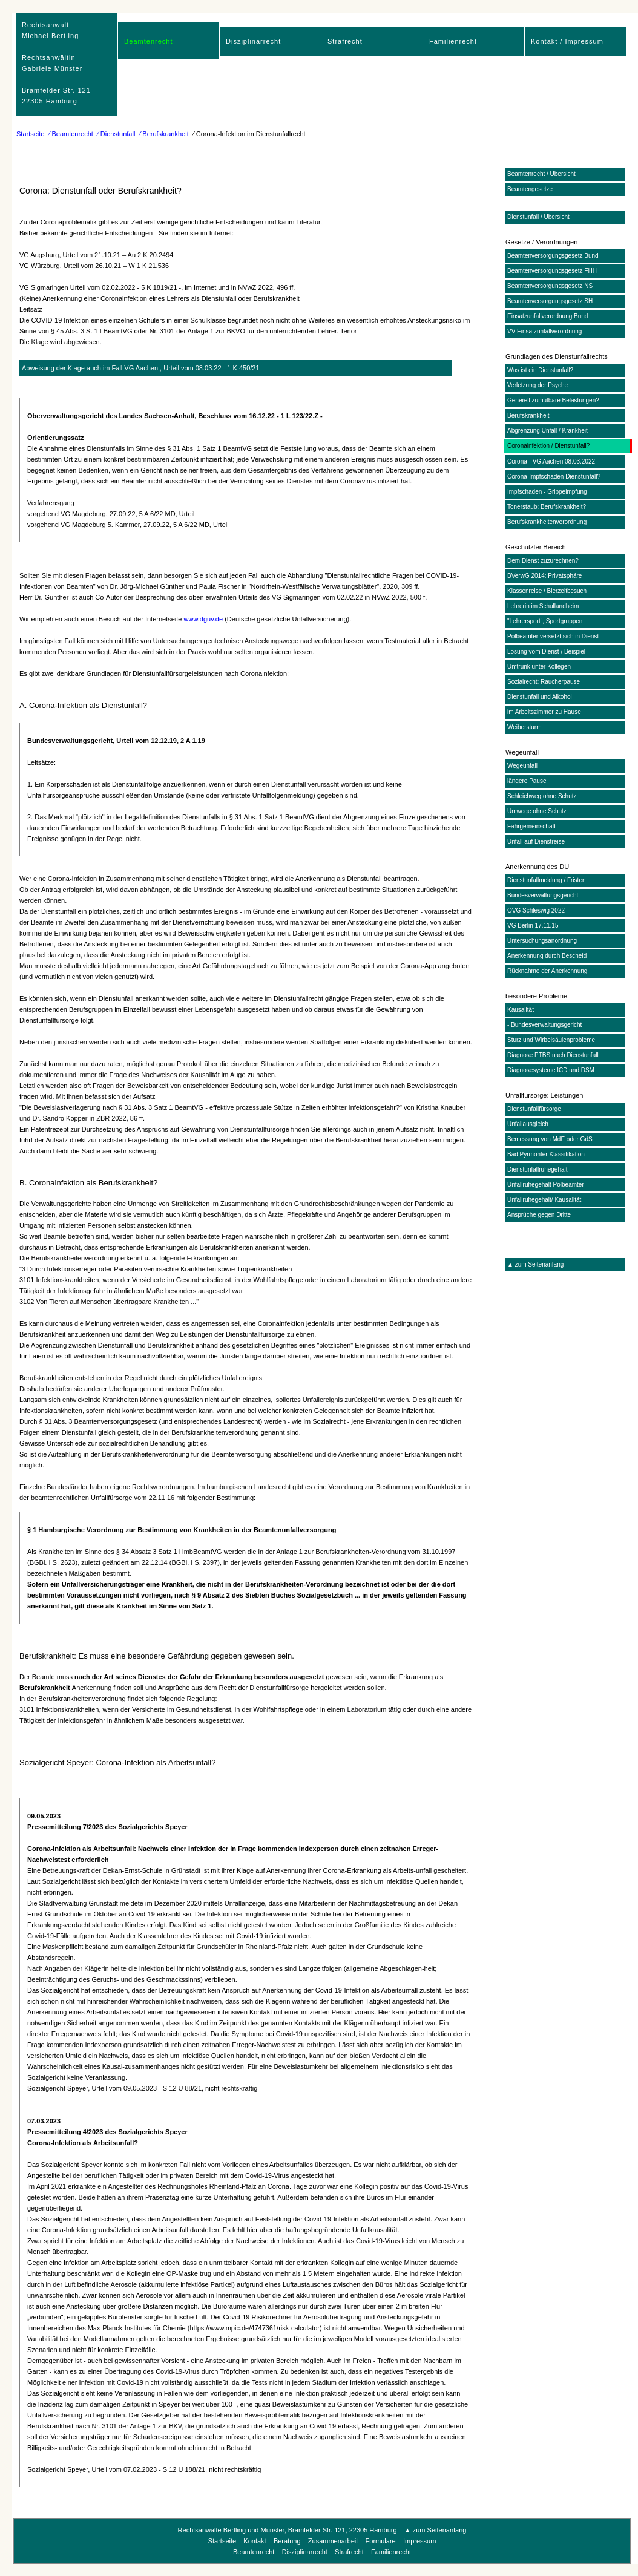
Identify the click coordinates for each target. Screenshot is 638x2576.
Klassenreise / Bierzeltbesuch (547, 591)
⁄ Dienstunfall (116, 133)
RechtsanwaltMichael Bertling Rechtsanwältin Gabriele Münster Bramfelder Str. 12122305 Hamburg (56, 63)
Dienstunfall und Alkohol (539, 696)
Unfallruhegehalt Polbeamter (545, 1184)
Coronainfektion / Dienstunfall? (548, 445)
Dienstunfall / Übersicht (538, 217)
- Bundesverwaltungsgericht (544, 1024)
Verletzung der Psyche (537, 385)
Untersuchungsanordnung (542, 940)
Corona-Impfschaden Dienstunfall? (553, 476)
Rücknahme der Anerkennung (547, 971)
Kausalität (520, 1009)
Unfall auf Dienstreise (536, 841)
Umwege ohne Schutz (537, 811)
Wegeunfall (522, 765)
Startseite (30, 133)
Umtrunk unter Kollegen (539, 666)
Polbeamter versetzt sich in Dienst (553, 636)
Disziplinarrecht (253, 41)
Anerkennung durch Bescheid (547, 955)
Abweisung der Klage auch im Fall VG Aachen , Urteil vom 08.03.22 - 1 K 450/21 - (142, 368)
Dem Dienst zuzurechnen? (543, 560)
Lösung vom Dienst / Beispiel (546, 651)
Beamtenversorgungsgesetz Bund (553, 255)
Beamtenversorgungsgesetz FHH (552, 270)
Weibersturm (524, 727)
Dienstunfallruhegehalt (537, 1169)
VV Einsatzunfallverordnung (544, 331)
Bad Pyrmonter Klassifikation (546, 1154)
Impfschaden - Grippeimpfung (547, 491)
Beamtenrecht (148, 41)
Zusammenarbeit (333, 2541)
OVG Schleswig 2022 (536, 910)
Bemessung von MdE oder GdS (550, 1139)
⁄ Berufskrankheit (163, 133)
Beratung (287, 2541)
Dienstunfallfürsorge (534, 1109)
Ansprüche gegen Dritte (539, 1214)
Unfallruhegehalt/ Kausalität (544, 1199)
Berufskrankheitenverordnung (547, 522)
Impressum (419, 2541)
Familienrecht (453, 41)
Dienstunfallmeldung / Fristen (546, 880)
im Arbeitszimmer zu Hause (544, 712)
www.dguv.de (203, 619)
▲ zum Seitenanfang (535, 1264)
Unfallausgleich (527, 1124)
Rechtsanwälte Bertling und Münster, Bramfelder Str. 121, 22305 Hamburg (287, 2530)
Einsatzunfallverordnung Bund (547, 316)
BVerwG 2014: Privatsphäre (544, 575)
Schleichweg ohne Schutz (542, 796)
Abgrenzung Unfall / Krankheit (547, 430)
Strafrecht (345, 41)
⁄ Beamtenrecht (71, 133)
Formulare (381, 2541)
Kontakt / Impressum (567, 41)
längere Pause (527, 781)
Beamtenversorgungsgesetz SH (550, 301)
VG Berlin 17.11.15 (533, 925)
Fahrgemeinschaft (531, 826)
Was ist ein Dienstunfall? (540, 370)
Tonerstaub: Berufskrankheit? (546, 506)
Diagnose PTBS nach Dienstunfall (553, 1055)
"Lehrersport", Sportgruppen (544, 621)
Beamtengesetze (530, 189)
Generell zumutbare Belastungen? (553, 400)
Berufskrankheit (528, 415)
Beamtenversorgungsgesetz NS (550, 286)
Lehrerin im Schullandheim (543, 606)
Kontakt (254, 2541)
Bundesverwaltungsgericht (542, 895)
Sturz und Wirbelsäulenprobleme (551, 1040)
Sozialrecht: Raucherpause (543, 681)
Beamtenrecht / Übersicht (541, 174)
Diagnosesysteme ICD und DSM (550, 1070)
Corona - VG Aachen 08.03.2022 (551, 461)
